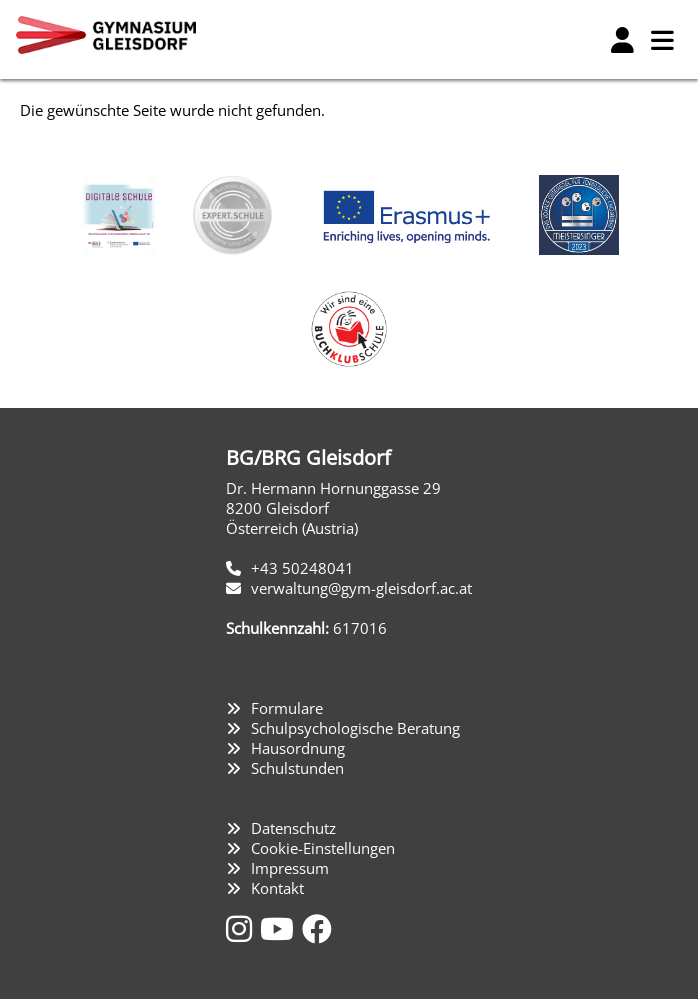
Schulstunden (297, 768)
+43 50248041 (302, 568)
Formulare (287, 708)
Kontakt (277, 888)
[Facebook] (317, 928)
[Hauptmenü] (662, 40)
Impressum (290, 868)
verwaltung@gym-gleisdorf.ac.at (361, 588)
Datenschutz (293, 828)
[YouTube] (281, 928)
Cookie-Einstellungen (323, 848)
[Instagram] (243, 928)
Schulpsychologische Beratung (355, 728)
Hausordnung (298, 748)
